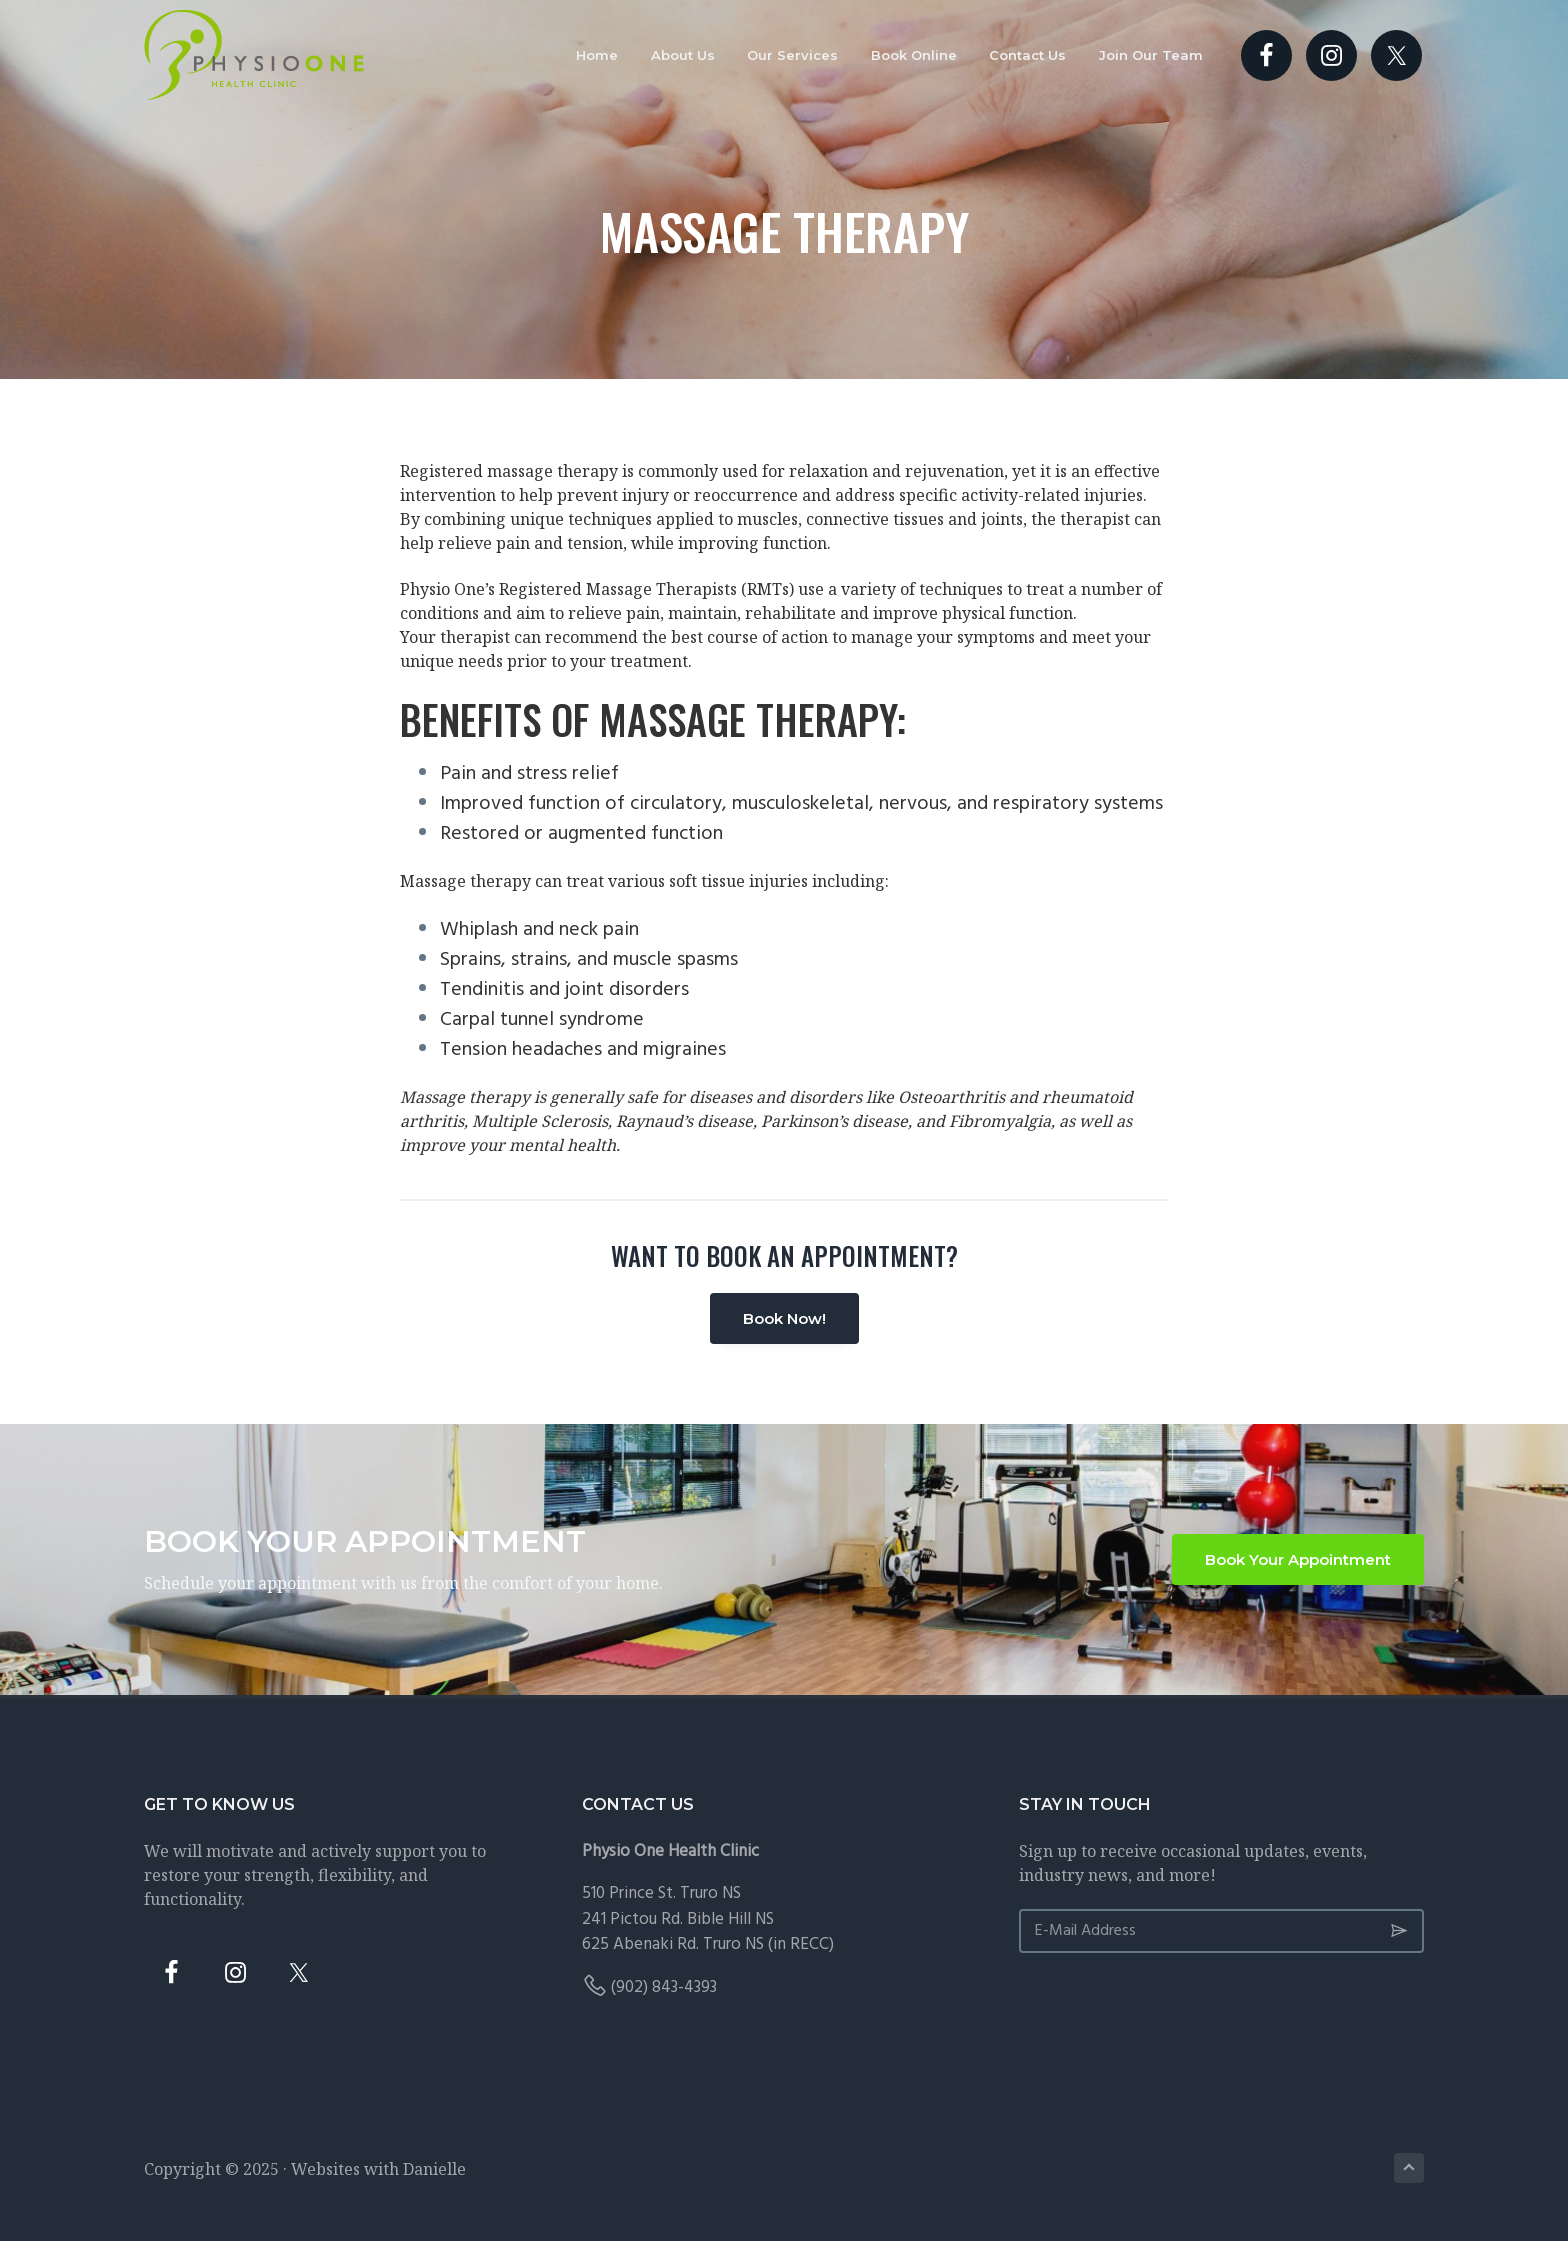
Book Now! (784, 1318)
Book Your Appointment (1298, 1559)
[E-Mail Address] (1221, 1931)
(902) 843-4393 (664, 1987)
